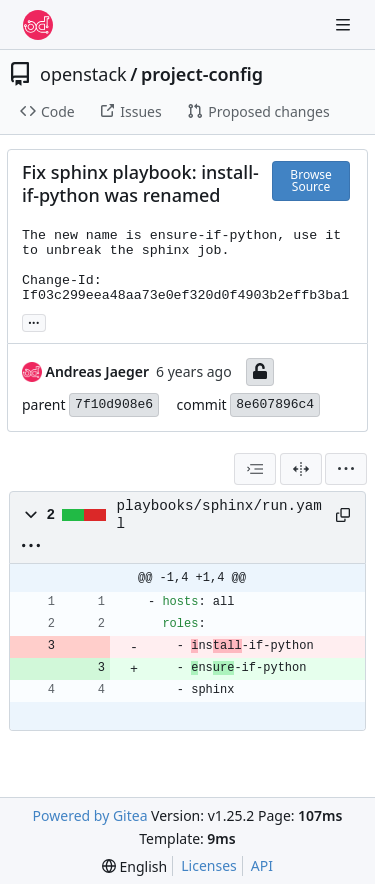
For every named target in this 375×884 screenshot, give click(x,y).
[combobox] (255, 469)
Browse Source (310, 180)
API (262, 865)
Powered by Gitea (90, 815)
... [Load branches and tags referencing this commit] (34, 321)
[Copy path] (343, 515)
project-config (202, 74)
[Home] (38, 25)
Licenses (209, 865)
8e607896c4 (275, 404)
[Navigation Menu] (345, 24)
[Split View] (301, 469)
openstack (83, 74)
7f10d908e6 (114, 404)
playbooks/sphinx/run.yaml (219, 515)
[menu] (346, 469)
